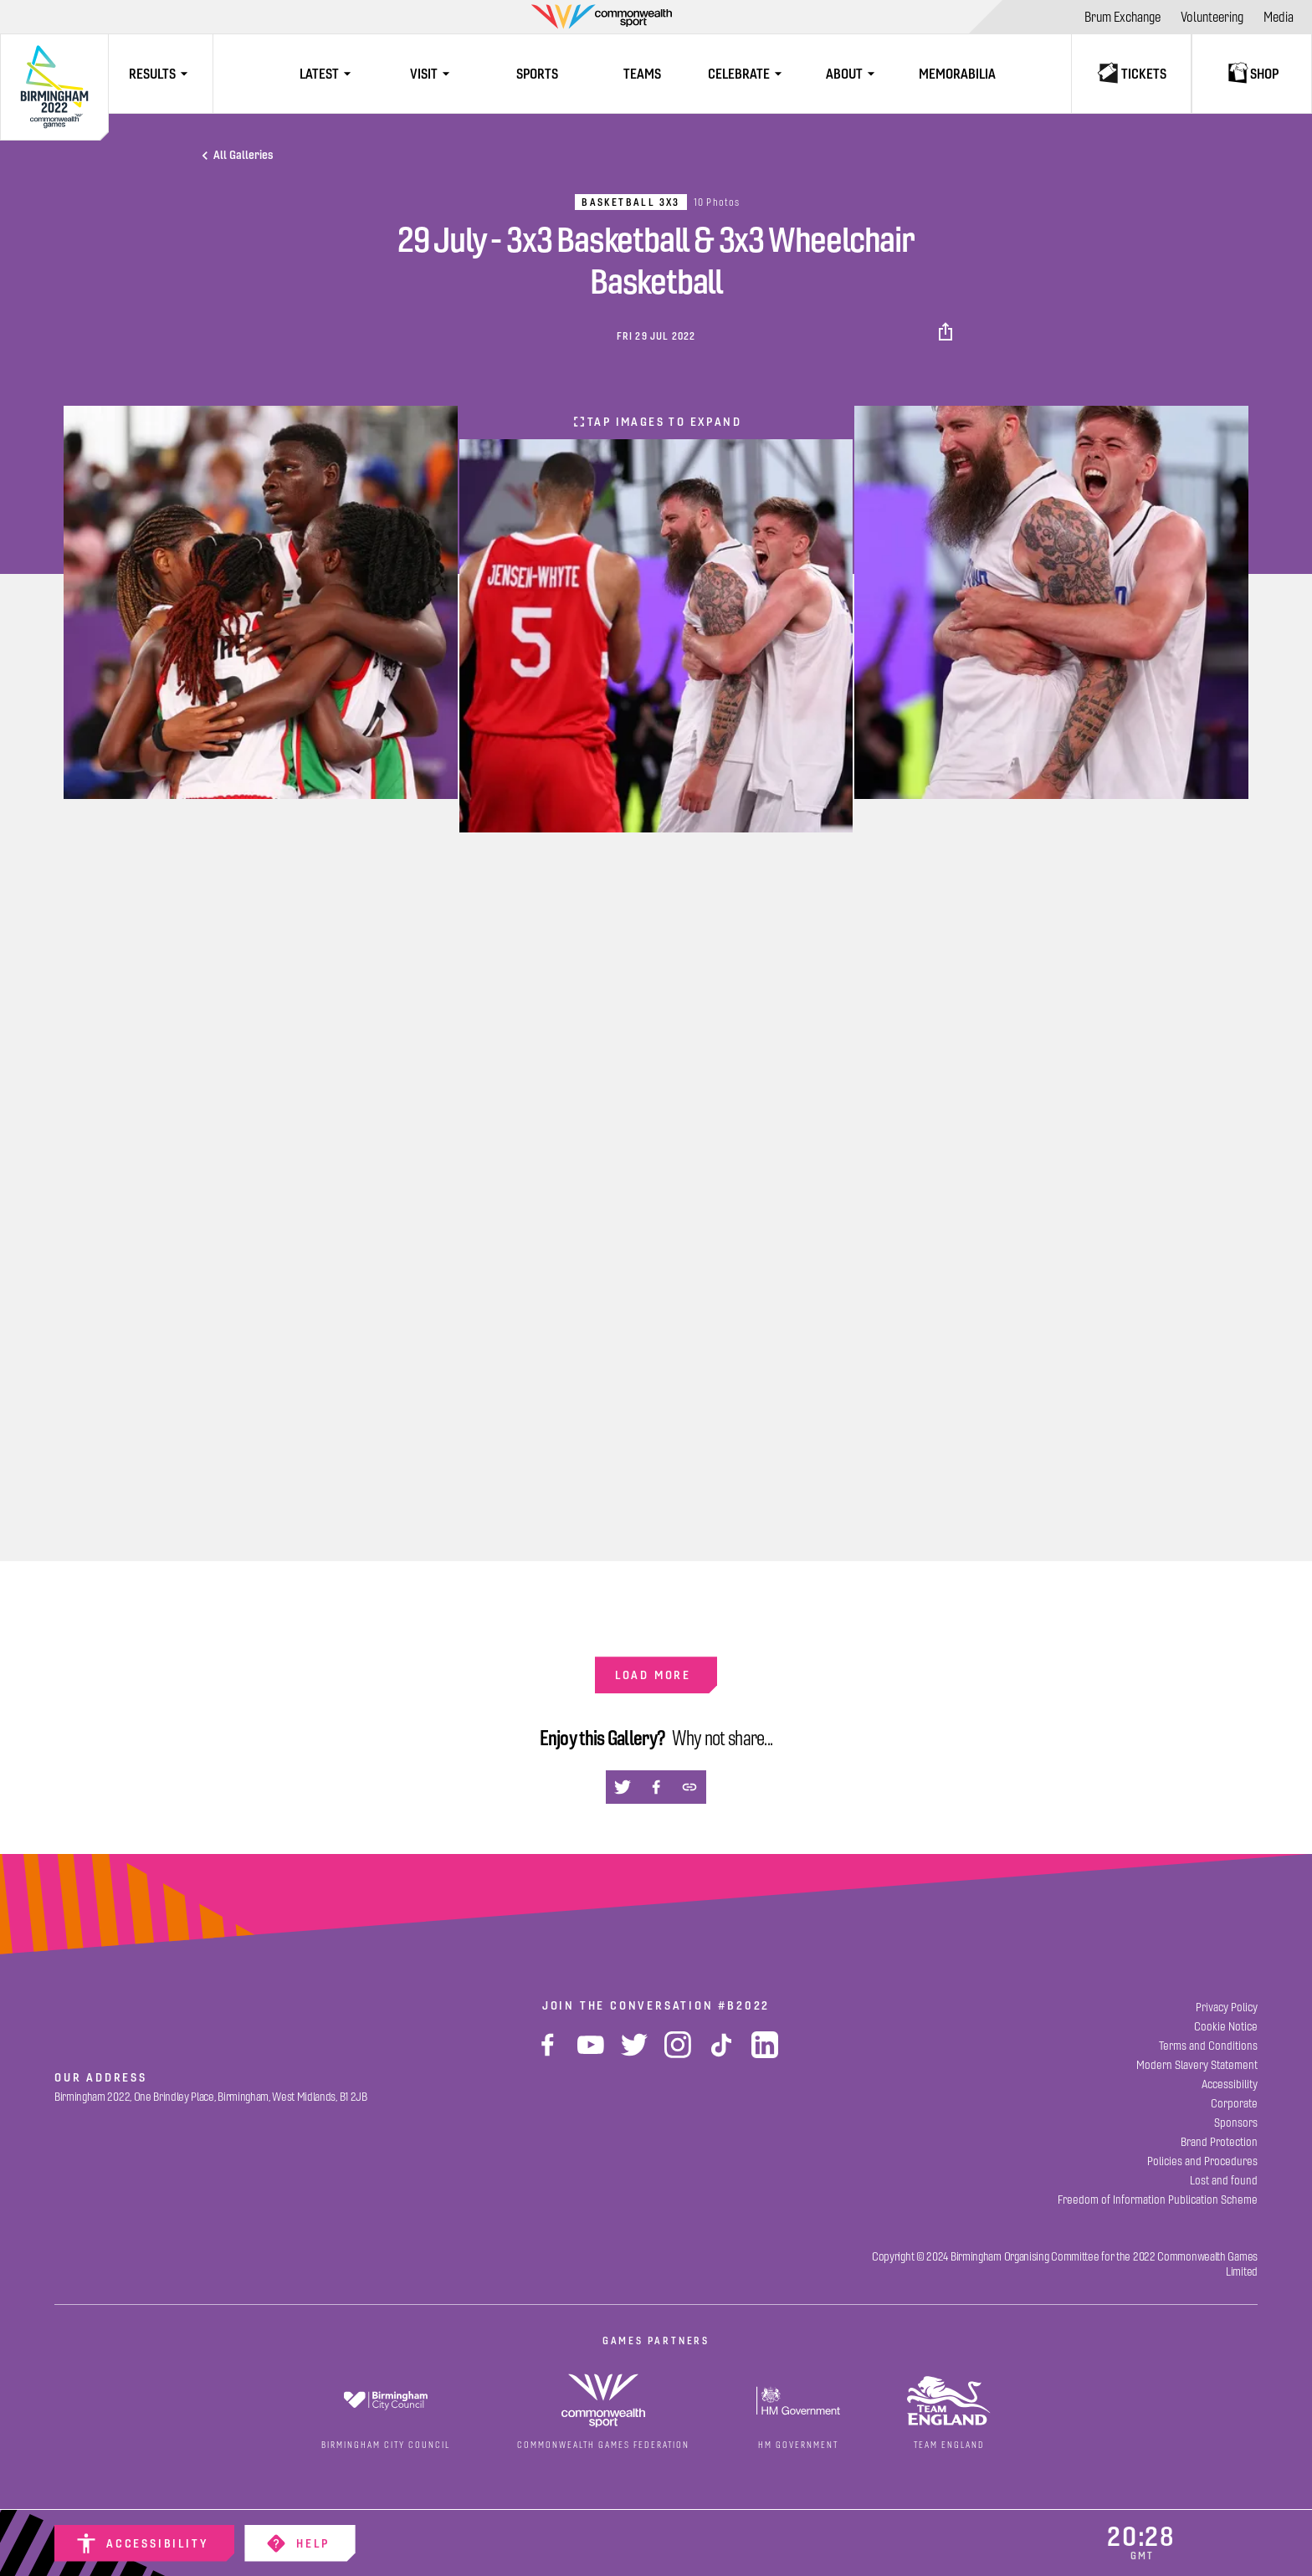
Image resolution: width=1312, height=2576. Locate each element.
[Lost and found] (1224, 2180)
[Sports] (537, 73)
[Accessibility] (144, 2543)
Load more (653, 1674)
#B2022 (744, 2005)
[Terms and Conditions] (1208, 2046)
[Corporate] (1234, 2103)
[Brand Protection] (1219, 2142)
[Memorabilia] (957, 73)
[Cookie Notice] (1226, 2026)
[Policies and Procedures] (1202, 2161)
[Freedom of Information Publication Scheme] (1158, 2200)
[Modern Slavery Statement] (1197, 2065)
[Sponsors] (1236, 2123)
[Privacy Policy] (1227, 2007)
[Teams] (642, 73)
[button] (947, 332)
